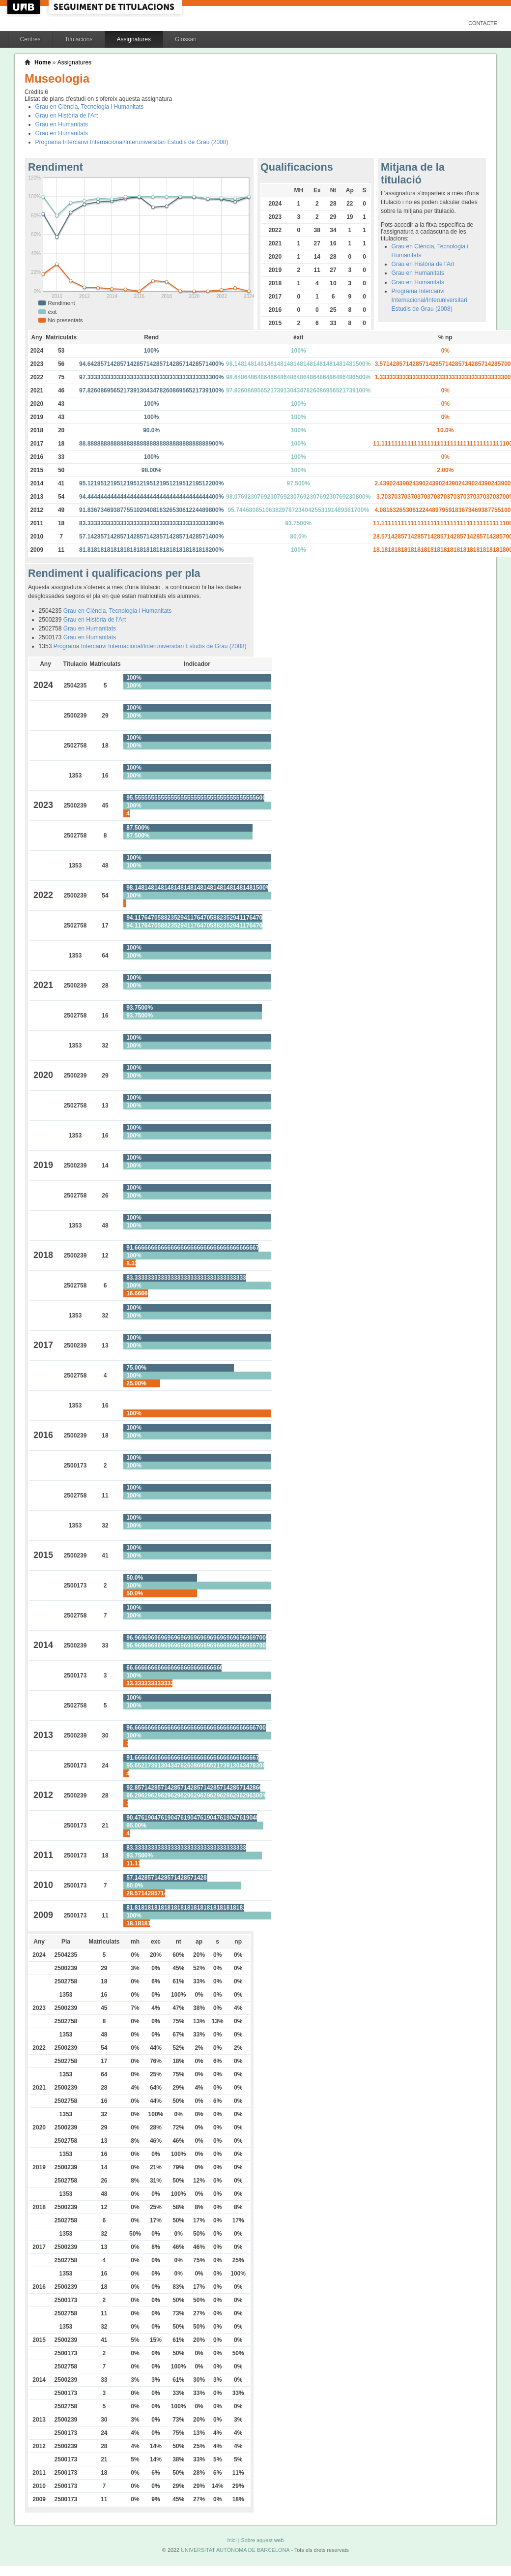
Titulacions (79, 39)
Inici (231, 2540)
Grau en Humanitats (61, 124)
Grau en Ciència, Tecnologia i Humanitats (89, 106)
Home (42, 62)
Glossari (186, 39)
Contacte (482, 23)
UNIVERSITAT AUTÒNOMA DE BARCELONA (235, 2550)
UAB (24, 7)
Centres (30, 39)
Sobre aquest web (262, 2540)
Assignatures (134, 39)
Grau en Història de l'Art (66, 115)
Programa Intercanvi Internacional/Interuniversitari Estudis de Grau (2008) (131, 142)
